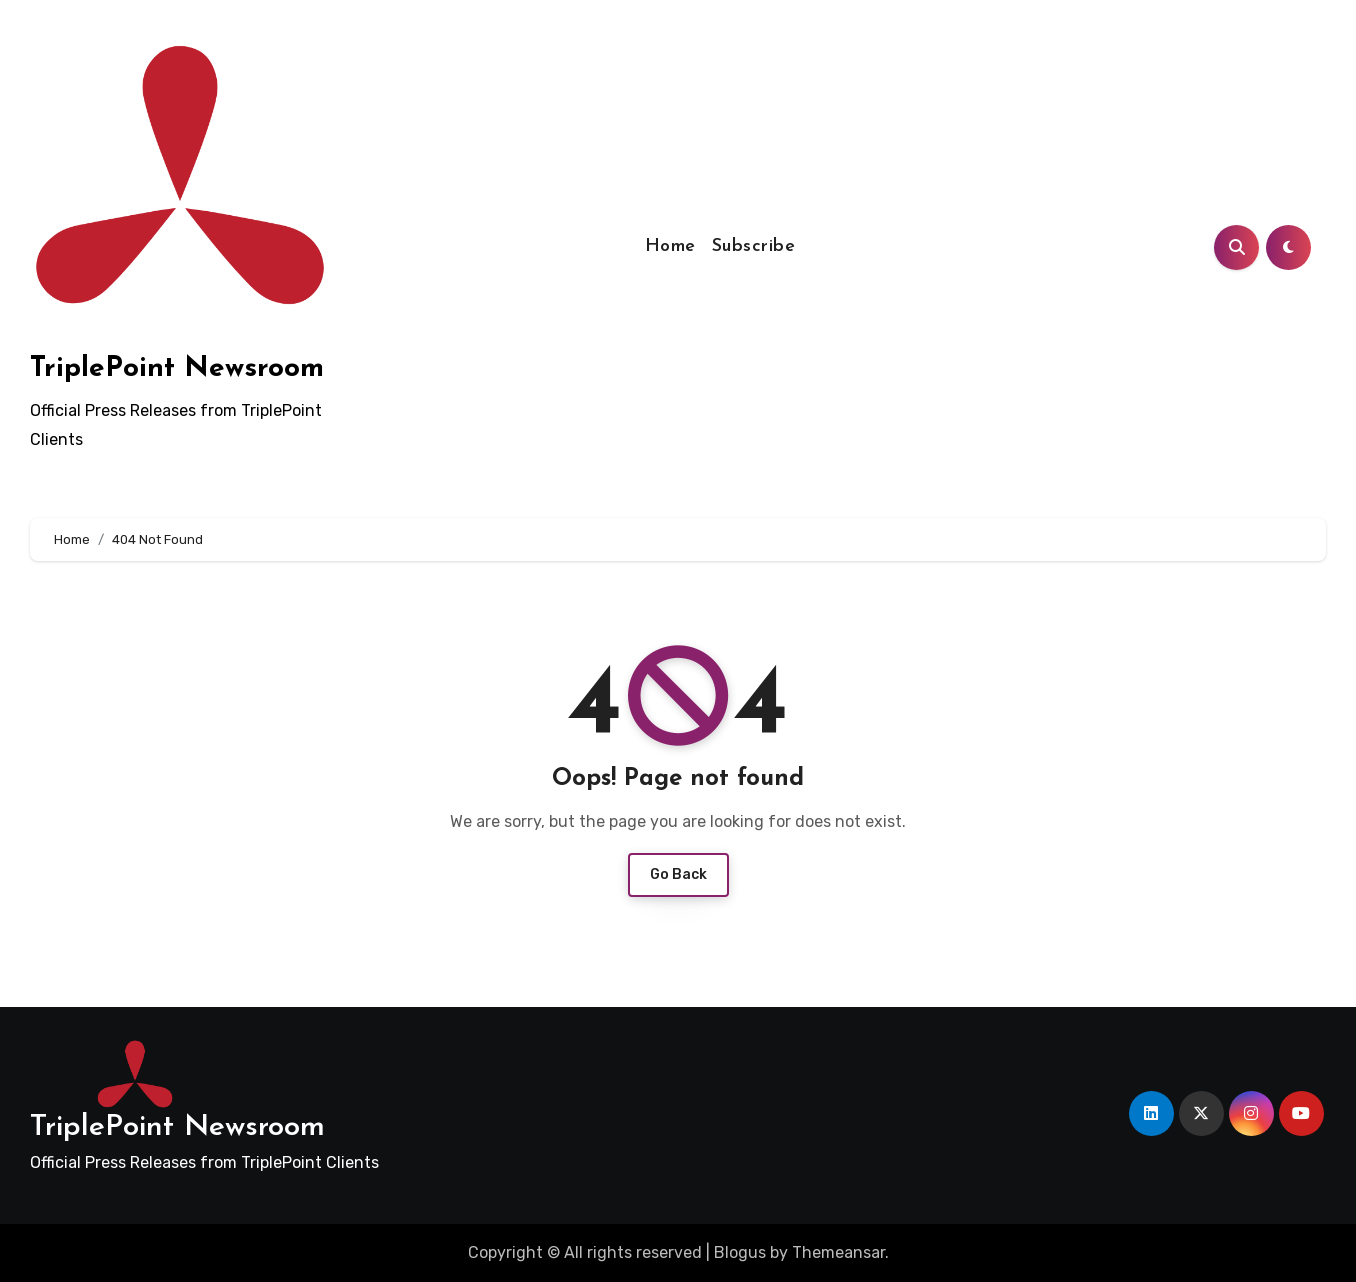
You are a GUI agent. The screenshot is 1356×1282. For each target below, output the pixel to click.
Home (670, 246)
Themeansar (838, 1252)
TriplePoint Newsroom (177, 369)
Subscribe (754, 246)
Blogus (740, 1252)
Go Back (678, 874)
